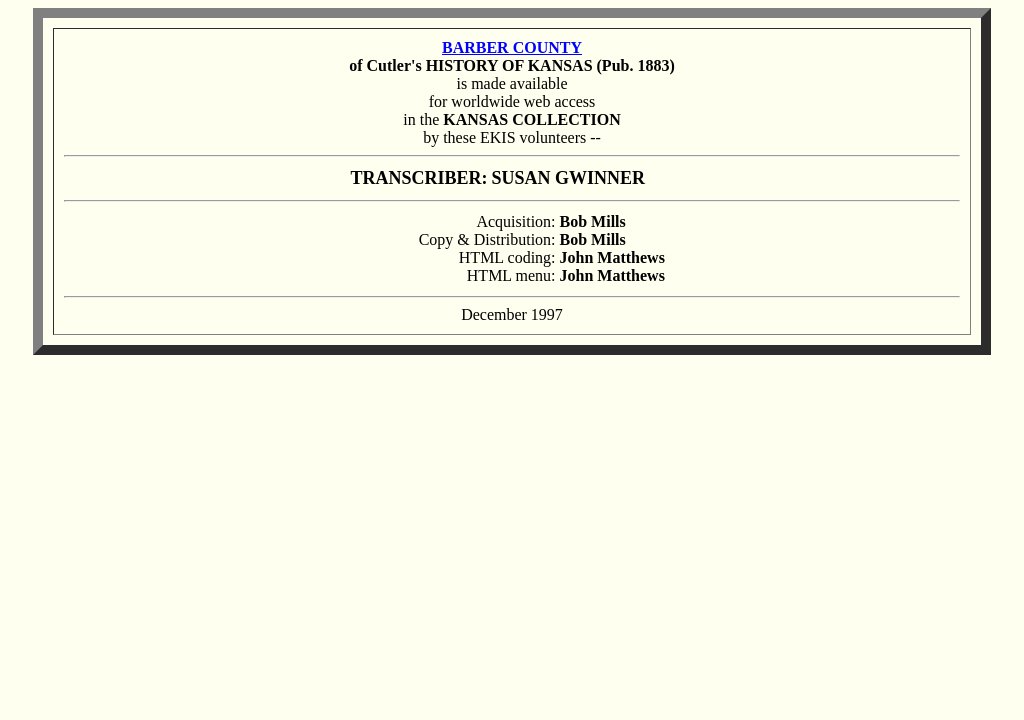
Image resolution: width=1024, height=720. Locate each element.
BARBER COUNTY (512, 47)
